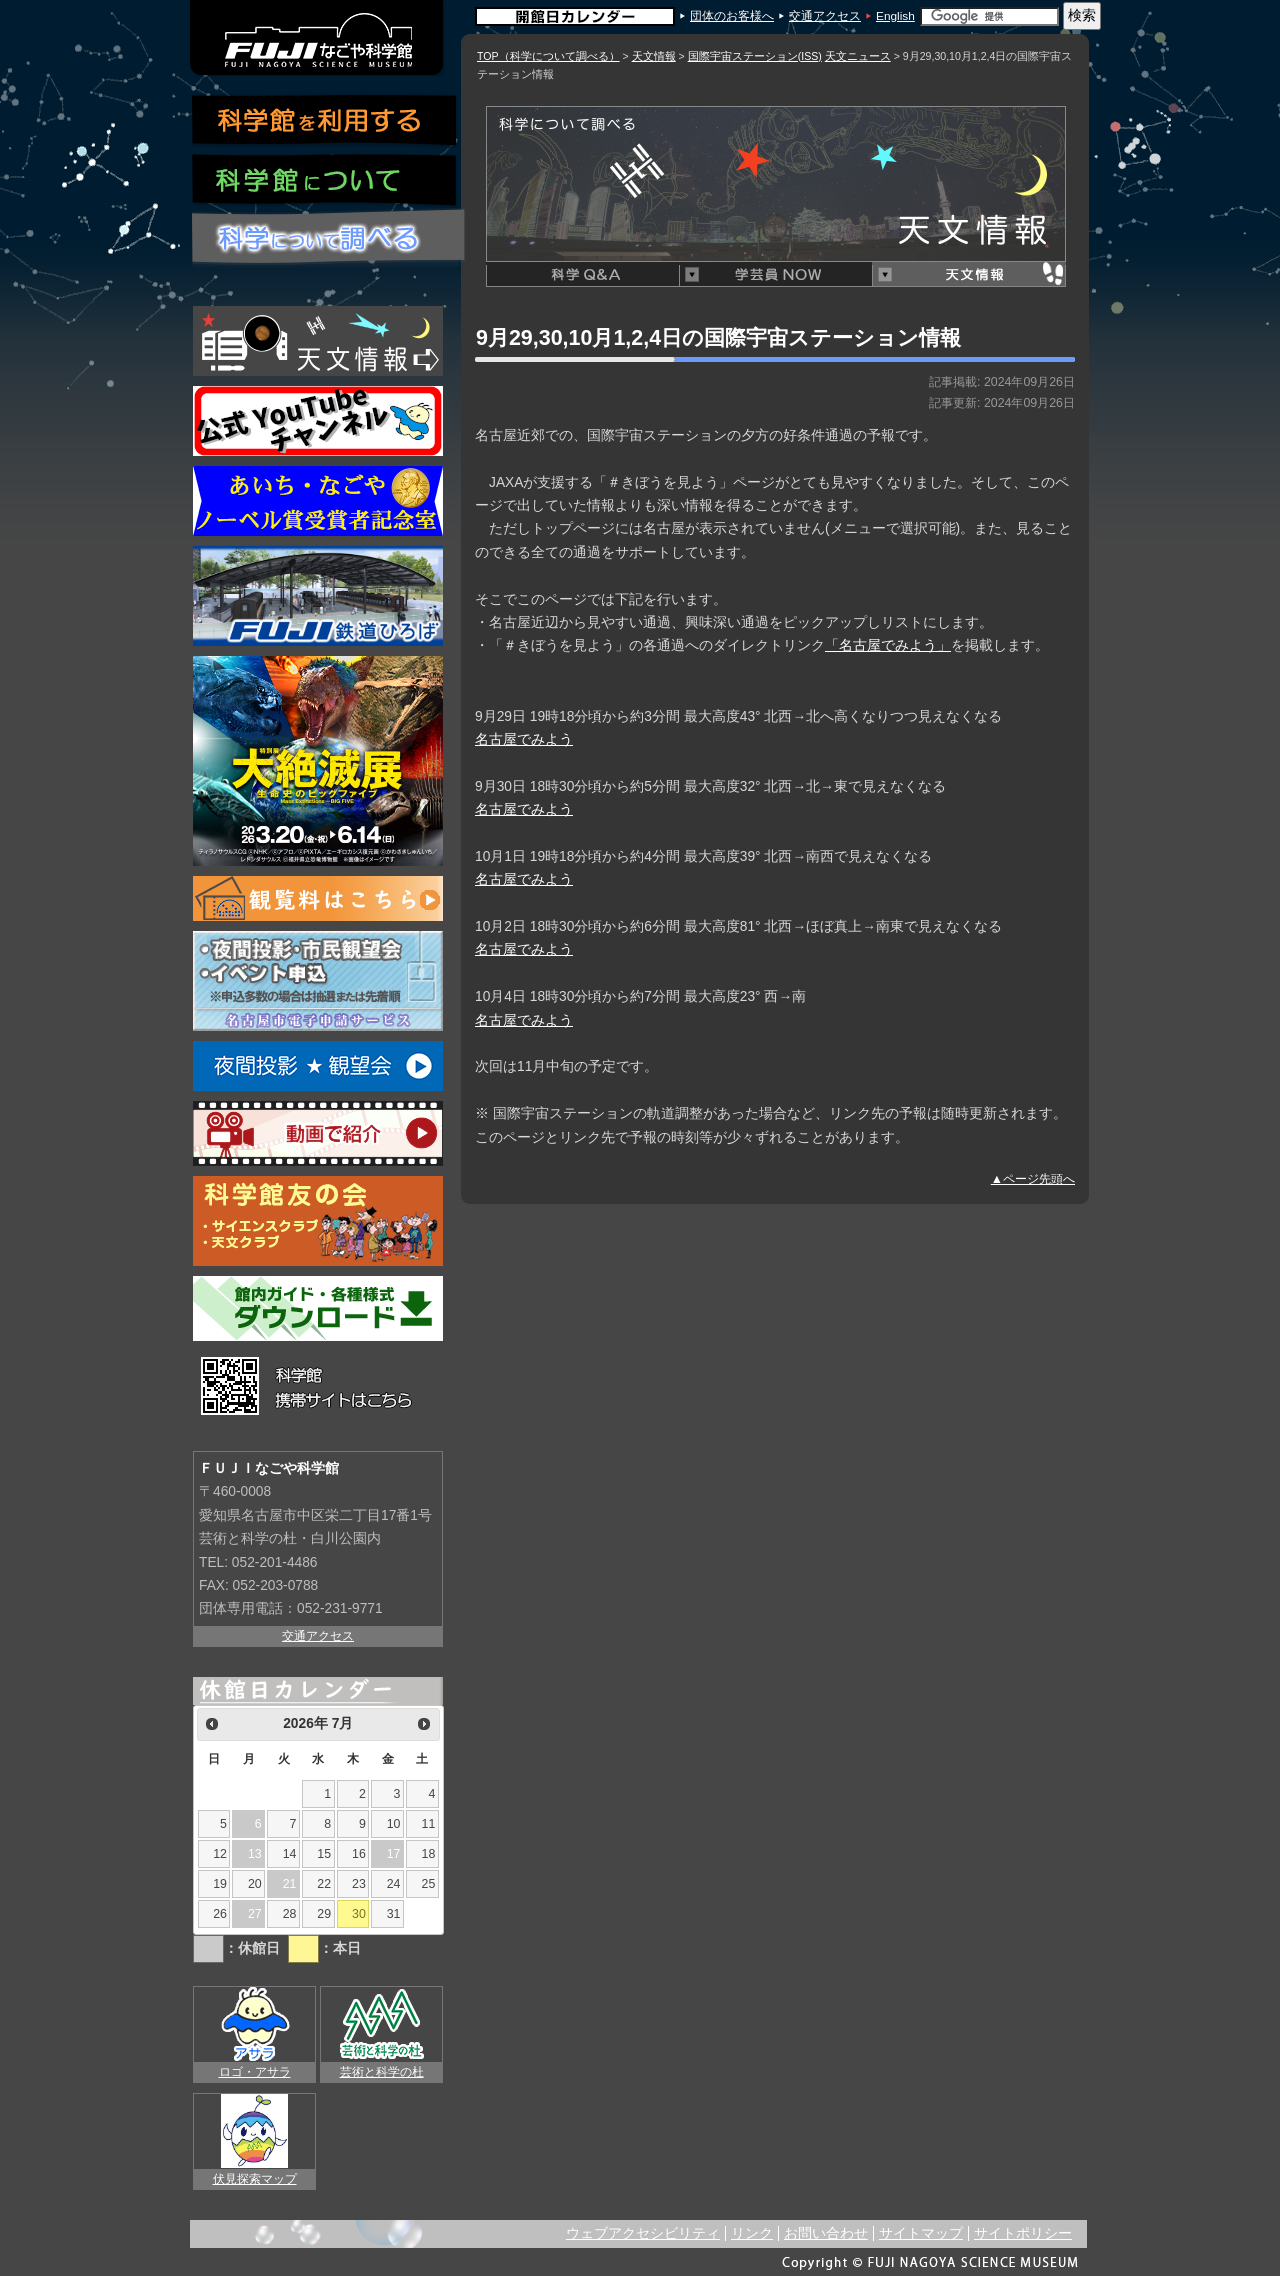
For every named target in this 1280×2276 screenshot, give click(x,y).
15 (324, 1854)
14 (290, 1854)
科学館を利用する (325, 120)
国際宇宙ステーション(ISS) (755, 56)
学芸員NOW (775, 274)
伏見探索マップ (255, 2179)
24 (394, 1884)
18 (429, 1854)
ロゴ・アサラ (255, 2072)
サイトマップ (921, 2233)
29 (324, 1914)
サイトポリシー (1023, 2233)
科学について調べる (329, 238)
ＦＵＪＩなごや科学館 (318, 38)
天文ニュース (858, 56)
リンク (752, 2233)
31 (394, 1914)
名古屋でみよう (524, 739)
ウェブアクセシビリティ (643, 2233)
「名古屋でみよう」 (888, 645)
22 (324, 1884)
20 (255, 1884)
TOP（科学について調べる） (548, 56)
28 (290, 1914)
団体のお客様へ (732, 16)
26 (220, 1914)
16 (359, 1854)
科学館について (325, 181)
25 (429, 1884)
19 (220, 1884)
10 (394, 1824)
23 (359, 1884)
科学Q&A (582, 274)
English (895, 16)
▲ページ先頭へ (1033, 1179)
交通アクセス (825, 16)
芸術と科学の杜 (382, 2072)
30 (359, 1914)
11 (429, 1824)
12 (220, 1854)
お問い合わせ (826, 2233)
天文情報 (654, 56)
